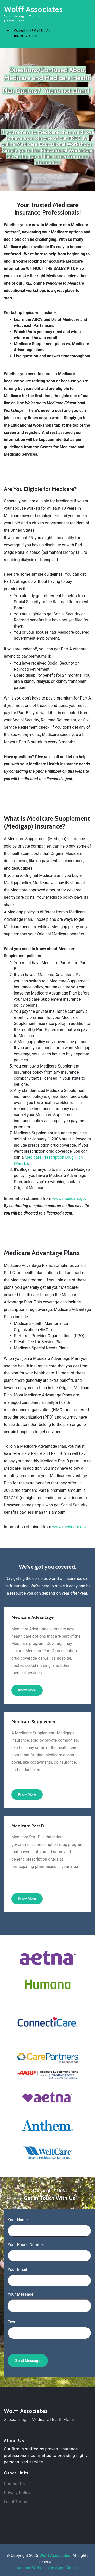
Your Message (20, 2294)
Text (11, 2322)
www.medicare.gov (69, 1198)
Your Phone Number (26, 2244)
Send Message (27, 2360)
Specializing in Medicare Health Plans (39, 2419)
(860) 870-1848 (26, 36)
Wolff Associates (26, 2411)
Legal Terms (15, 2501)
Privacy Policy (17, 2492)
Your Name (18, 2219)
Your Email (17, 2269)
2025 (33, 2555)
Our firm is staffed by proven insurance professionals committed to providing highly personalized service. (45, 2455)
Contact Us (14, 2483)
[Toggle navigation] (91, 6)
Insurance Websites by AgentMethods (47, 2567)
